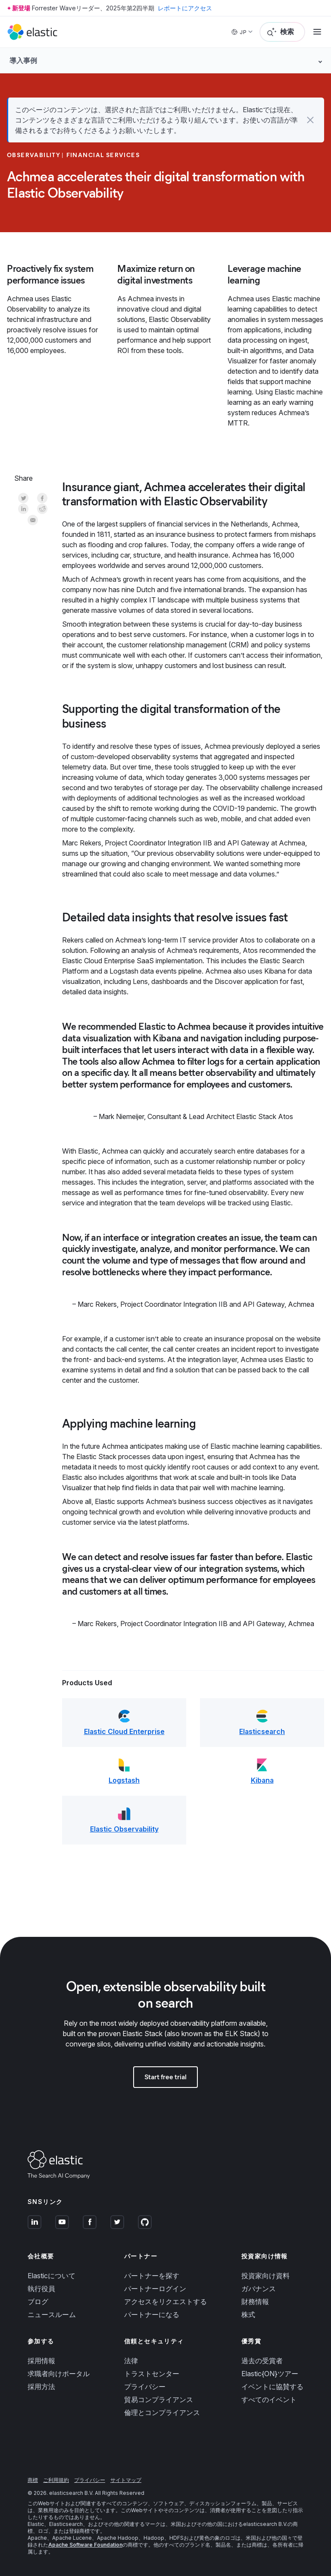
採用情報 (41, 2360)
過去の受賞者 (262, 2360)
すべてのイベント (269, 2399)
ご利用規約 (56, 2480)
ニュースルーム (52, 2314)
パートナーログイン (155, 2288)
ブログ (38, 2301)
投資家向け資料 (265, 2275)
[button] (310, 120)
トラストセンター (151, 2373)
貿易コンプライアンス (158, 2399)
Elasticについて (51, 2275)
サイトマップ (125, 2480)
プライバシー (145, 2386)
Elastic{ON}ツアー (269, 2373)
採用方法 (41, 2386)
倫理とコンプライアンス (162, 2412)
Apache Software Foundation (85, 2544)
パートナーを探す (151, 2275)
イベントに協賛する (272, 2386)
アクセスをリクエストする (165, 2301)
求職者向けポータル (59, 2373)
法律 (131, 2360)
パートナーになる (151, 2314)
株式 (248, 2314)
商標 (33, 2480)
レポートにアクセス (185, 8)
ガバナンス (258, 2288)
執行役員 (41, 2288)
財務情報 (255, 2301)
